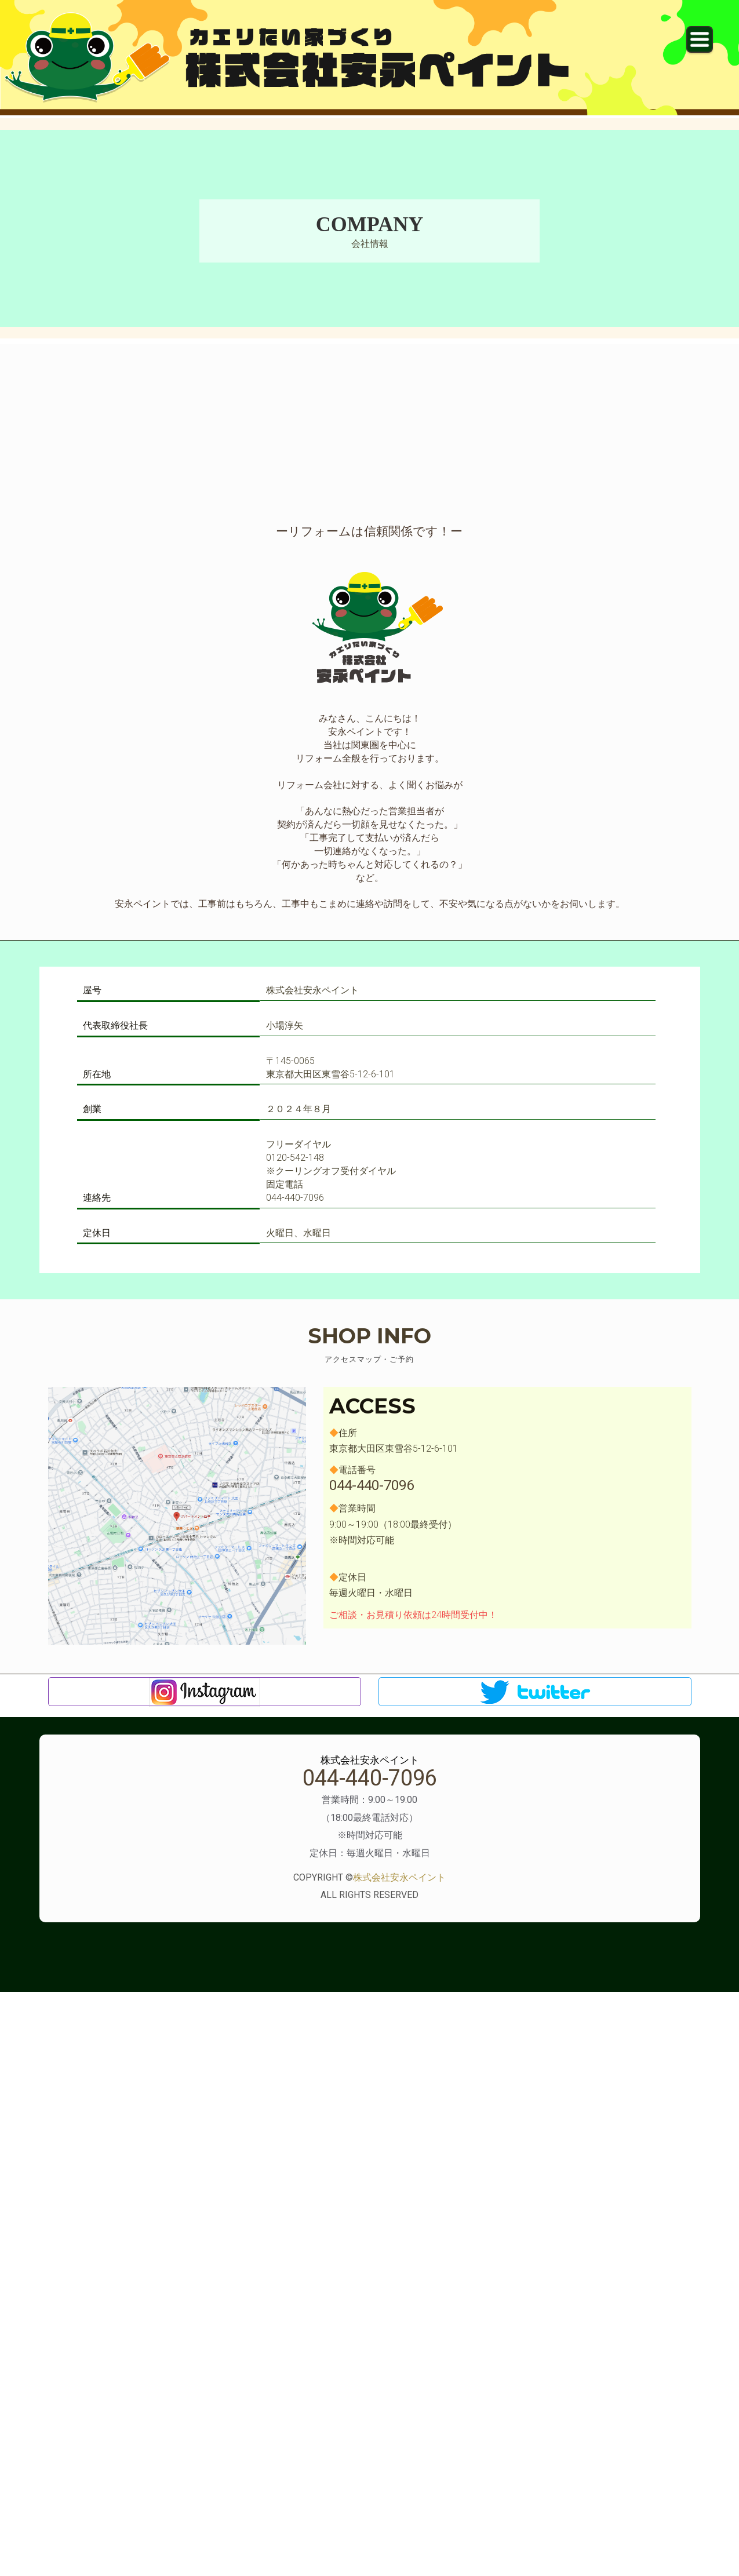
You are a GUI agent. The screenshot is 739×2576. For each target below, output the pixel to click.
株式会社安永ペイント (399, 1877)
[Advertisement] (370, 425)
